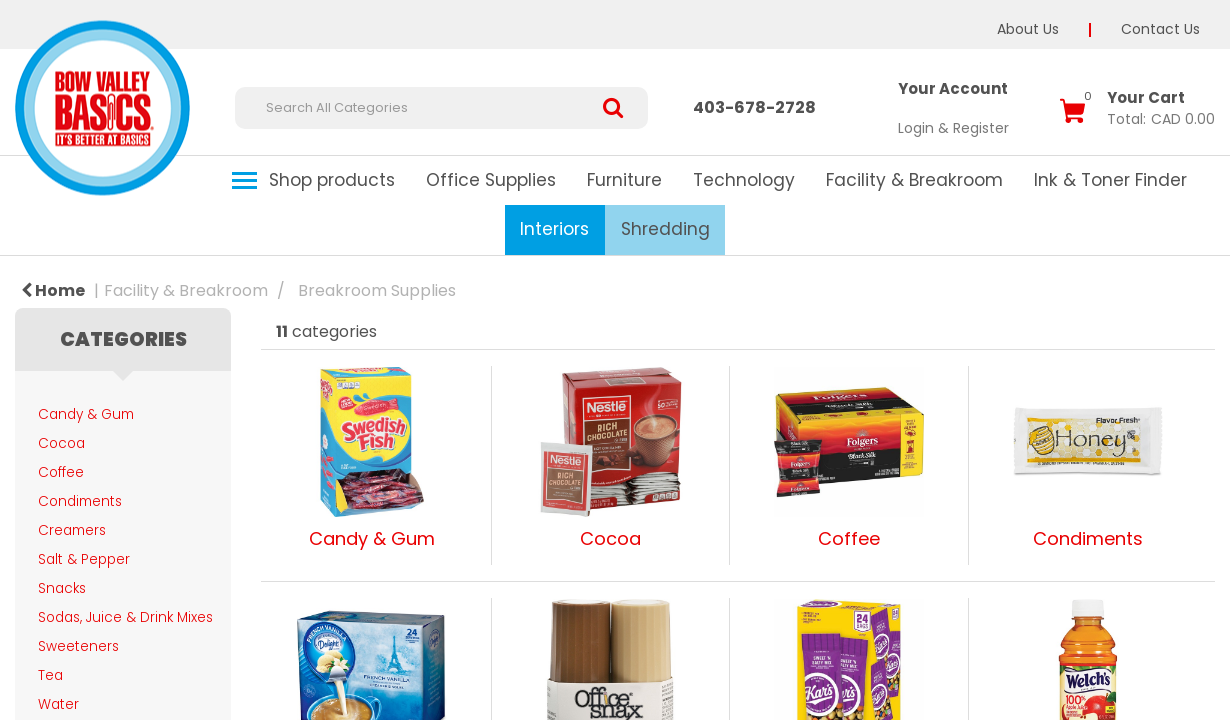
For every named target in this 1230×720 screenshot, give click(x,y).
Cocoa (61, 443)
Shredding (665, 229)
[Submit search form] (620, 108)
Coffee (61, 472)
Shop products (332, 180)
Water (58, 704)
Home (53, 290)
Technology (744, 180)
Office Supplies (491, 180)
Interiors (554, 229)
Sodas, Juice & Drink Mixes (125, 617)
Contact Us (1160, 29)
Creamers (72, 530)
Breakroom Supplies (377, 290)
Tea (50, 675)
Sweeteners (78, 646)
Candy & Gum (86, 414)
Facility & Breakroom (914, 180)
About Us (1028, 29)
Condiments (80, 501)
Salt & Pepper (84, 559)
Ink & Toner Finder (1110, 180)
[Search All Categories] (441, 108)
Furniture (624, 180)
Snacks (62, 588)
